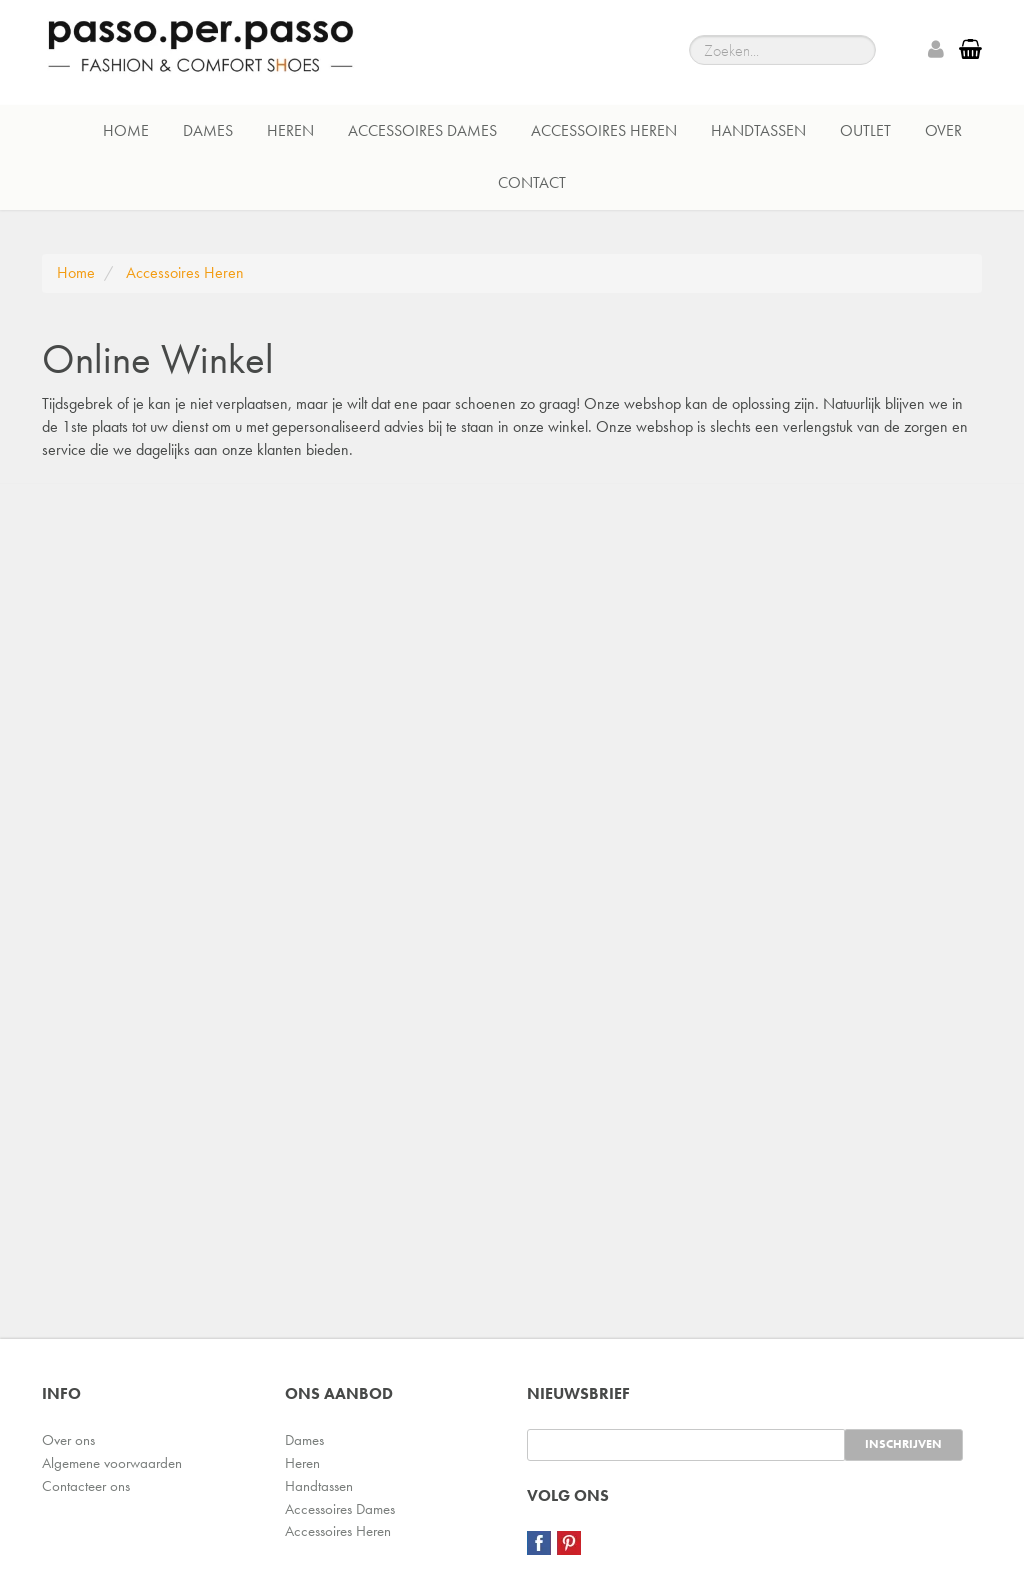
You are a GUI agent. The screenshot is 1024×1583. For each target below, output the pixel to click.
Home (126, 130)
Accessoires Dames (422, 130)
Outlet (865, 130)
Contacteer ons (86, 1486)
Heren (290, 130)
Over (943, 130)
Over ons (68, 1440)
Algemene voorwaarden (112, 1463)
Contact (532, 182)
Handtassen (758, 130)
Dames (208, 130)
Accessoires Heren (604, 130)
